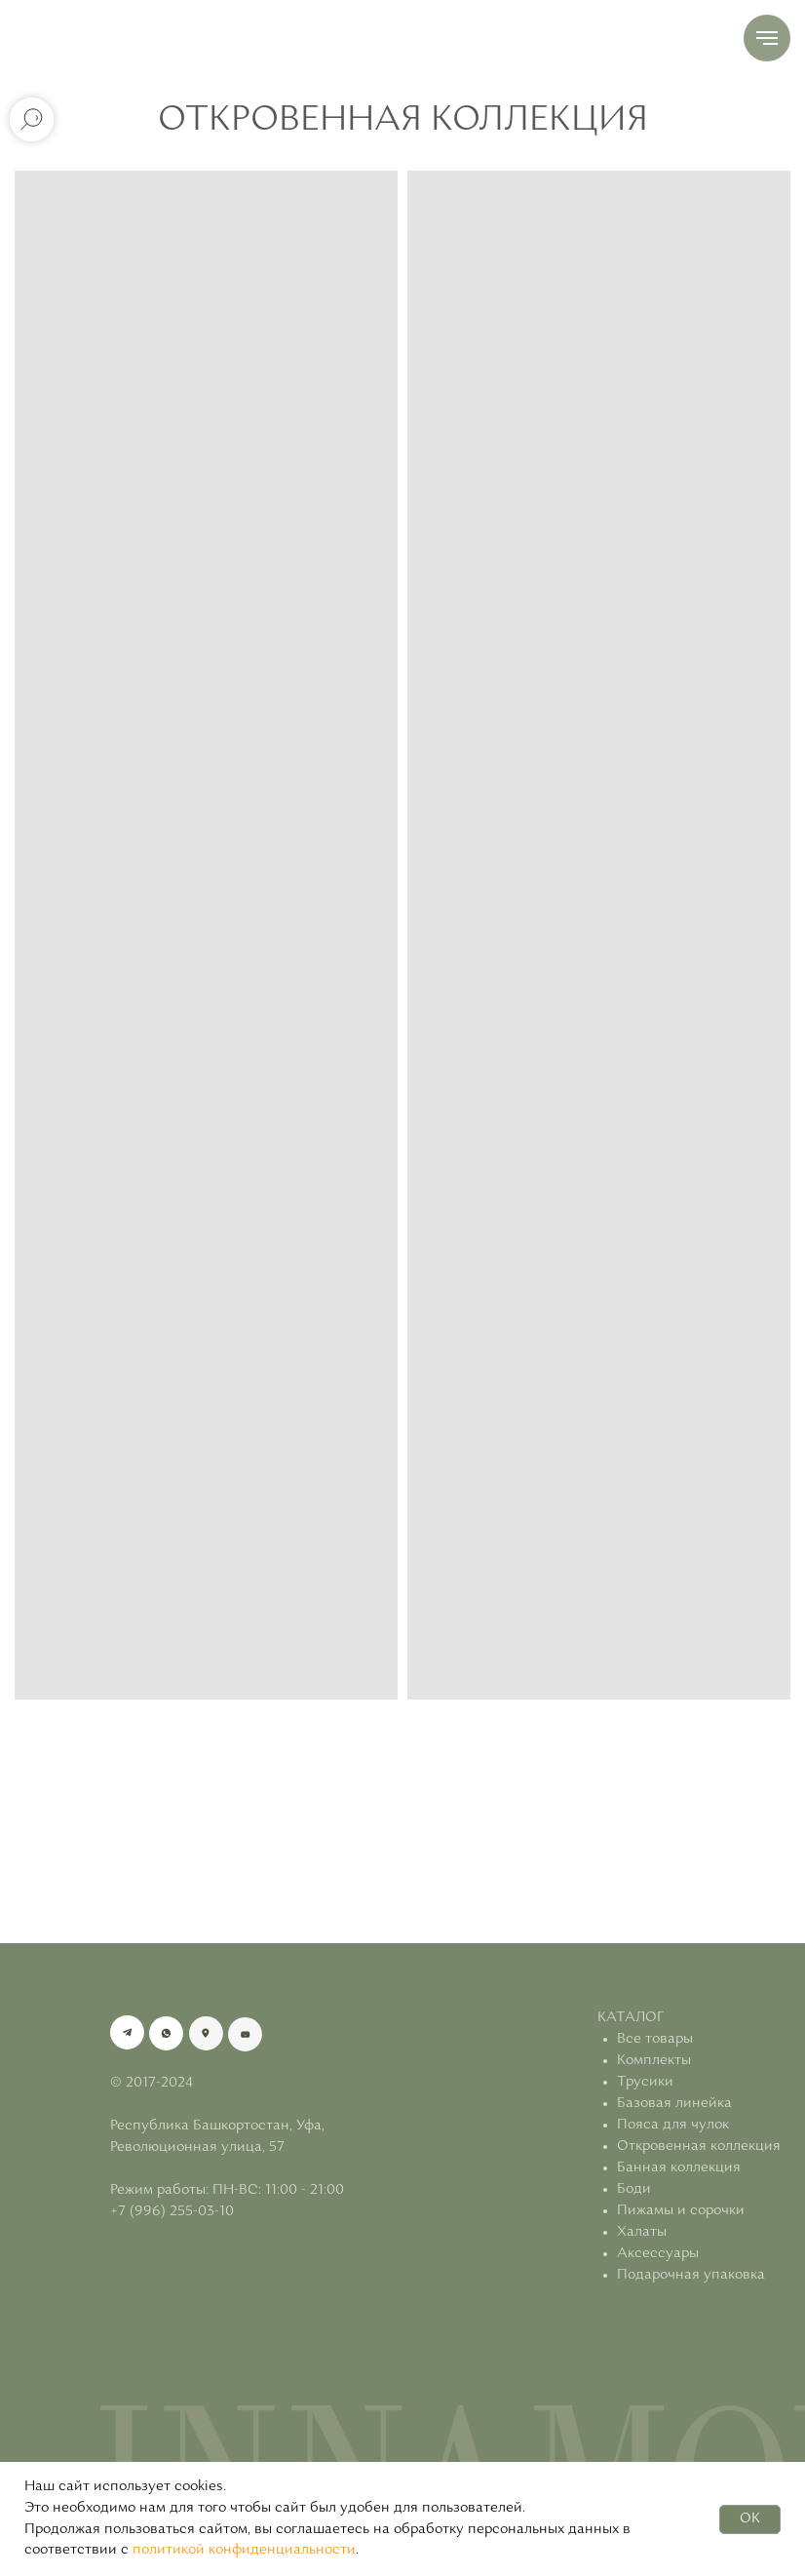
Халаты (642, 2232)
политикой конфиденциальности (244, 2550)
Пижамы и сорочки (681, 2211)
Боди (634, 2189)
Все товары (655, 2039)
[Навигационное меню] (767, 38)
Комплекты (654, 2060)
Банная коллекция (679, 2168)
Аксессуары (658, 2253)
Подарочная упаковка (691, 2275)
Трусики (645, 2082)
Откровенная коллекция (699, 2146)
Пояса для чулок (673, 2125)
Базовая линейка (674, 2103)
